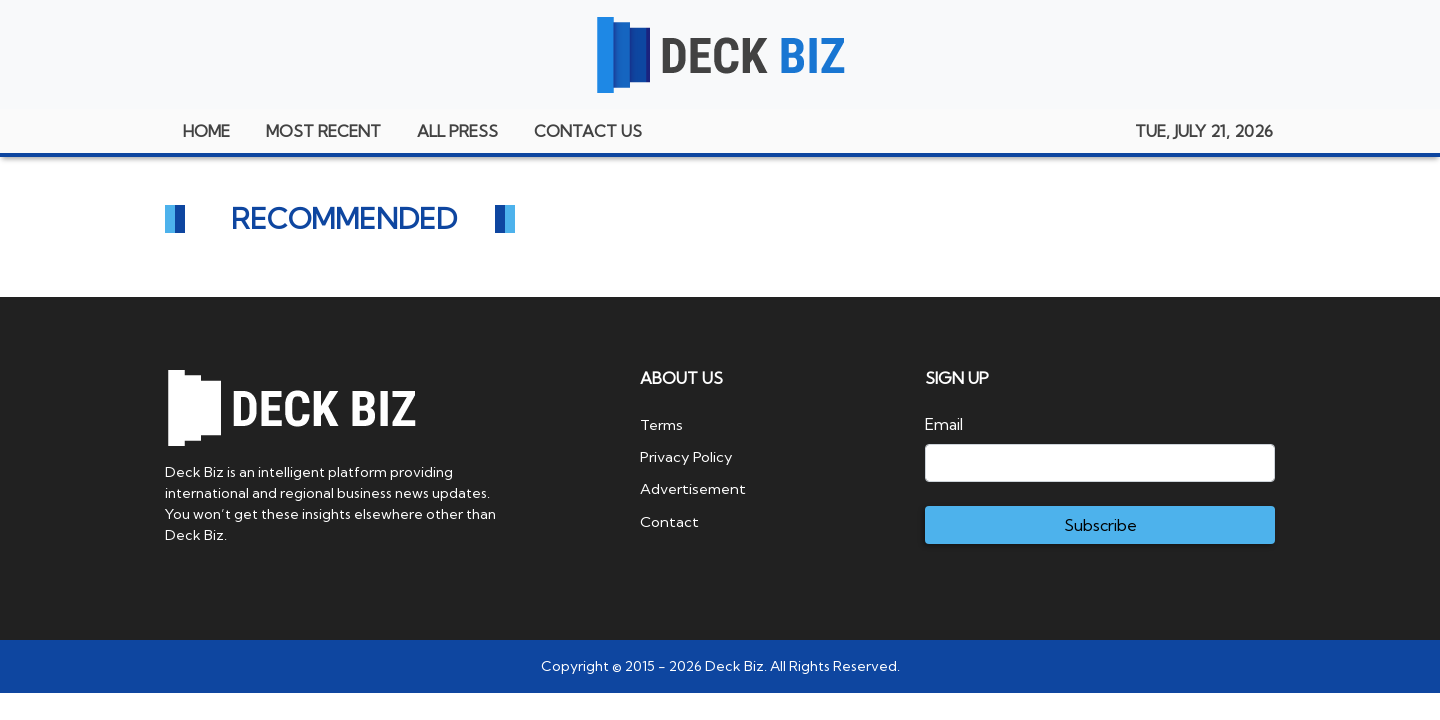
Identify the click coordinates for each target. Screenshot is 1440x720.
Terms (664, 424)
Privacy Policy (689, 456)
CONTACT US (588, 131)
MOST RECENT (323, 131)
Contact (670, 520)
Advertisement (697, 488)
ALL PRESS (457, 131)
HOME (206, 131)
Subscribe (1100, 525)
